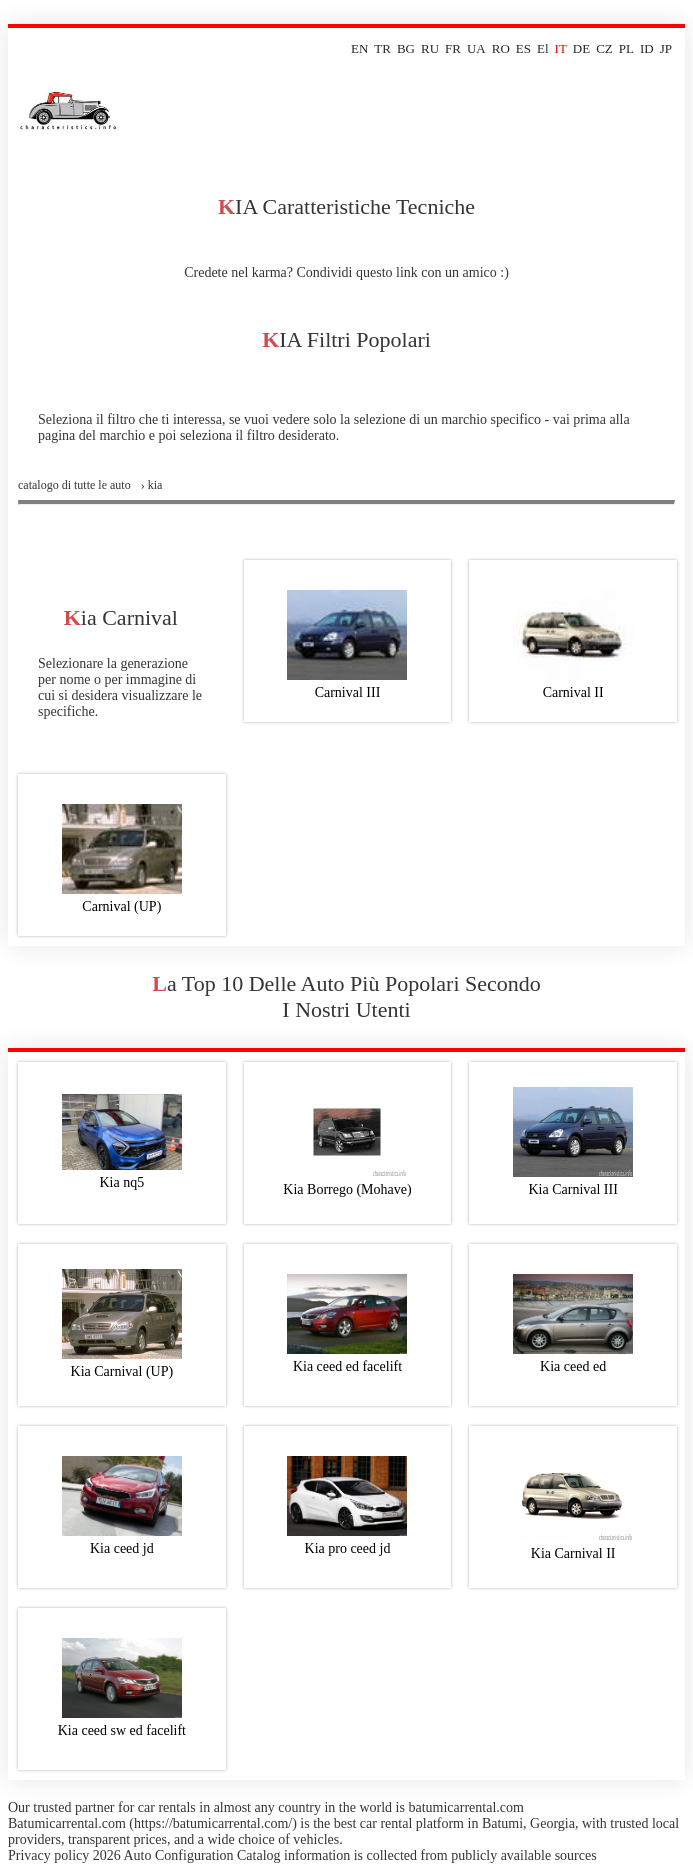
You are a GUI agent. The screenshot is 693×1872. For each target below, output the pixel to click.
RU (430, 48)
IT (561, 48)
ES (523, 48)
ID (647, 48)
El (543, 48)
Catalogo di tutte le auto (74, 485)
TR (382, 48)
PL (626, 48)
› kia (152, 485)
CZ (604, 48)
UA (476, 48)
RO (501, 48)
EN (359, 48)
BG (406, 48)
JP (666, 48)
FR (453, 48)
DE (581, 48)
